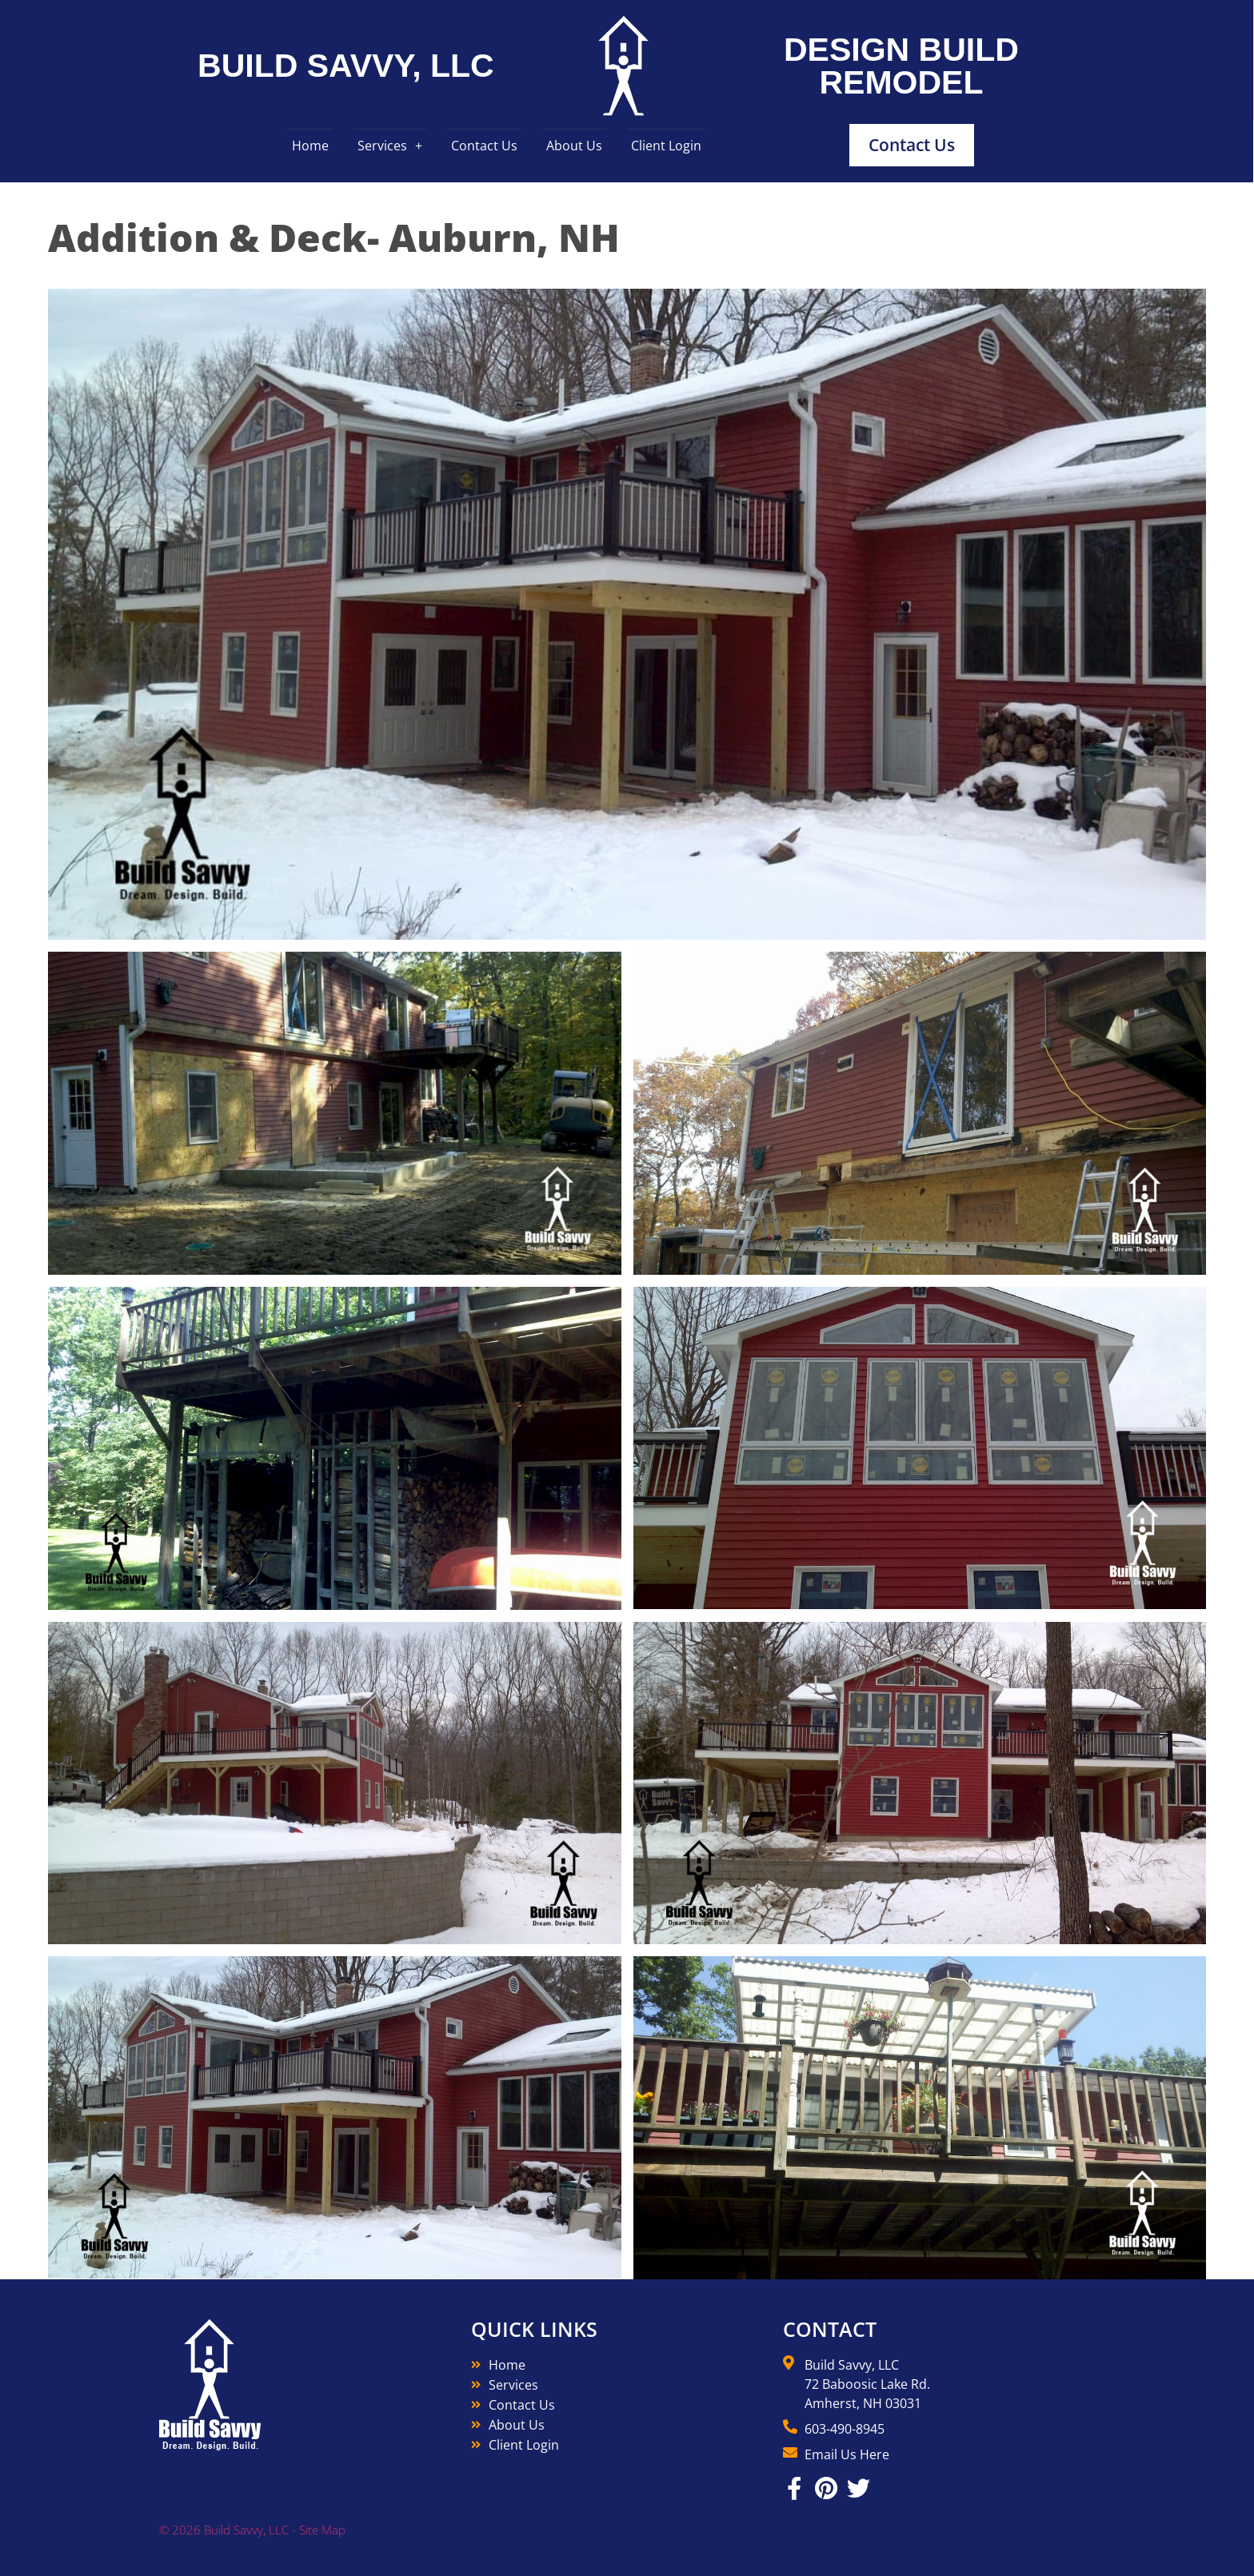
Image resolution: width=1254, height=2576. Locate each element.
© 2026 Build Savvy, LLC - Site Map (252, 2530)
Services (382, 145)
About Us (574, 145)
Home (310, 145)
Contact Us (484, 145)
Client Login (666, 145)
